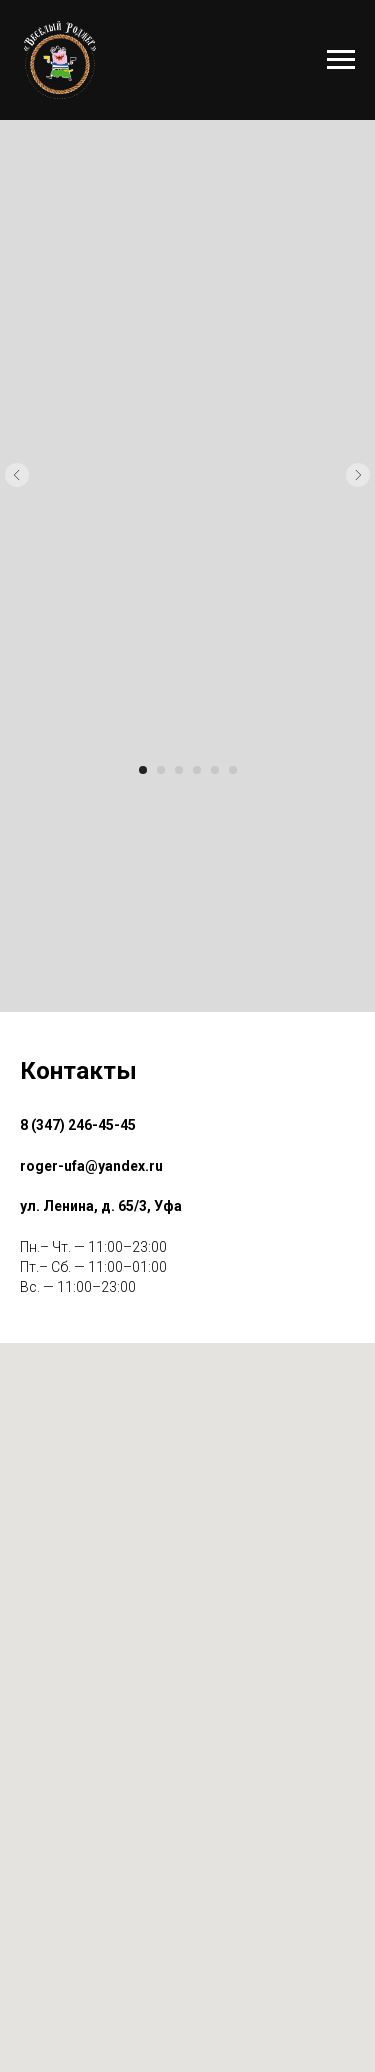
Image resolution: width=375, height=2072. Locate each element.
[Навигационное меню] (341, 60)
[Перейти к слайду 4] (197, 770)
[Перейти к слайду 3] (179, 770)
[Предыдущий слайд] (17, 475)
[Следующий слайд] (358, 475)
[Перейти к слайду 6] (233, 770)
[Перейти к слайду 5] (215, 770)
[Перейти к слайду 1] (143, 770)
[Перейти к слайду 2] (161, 770)
